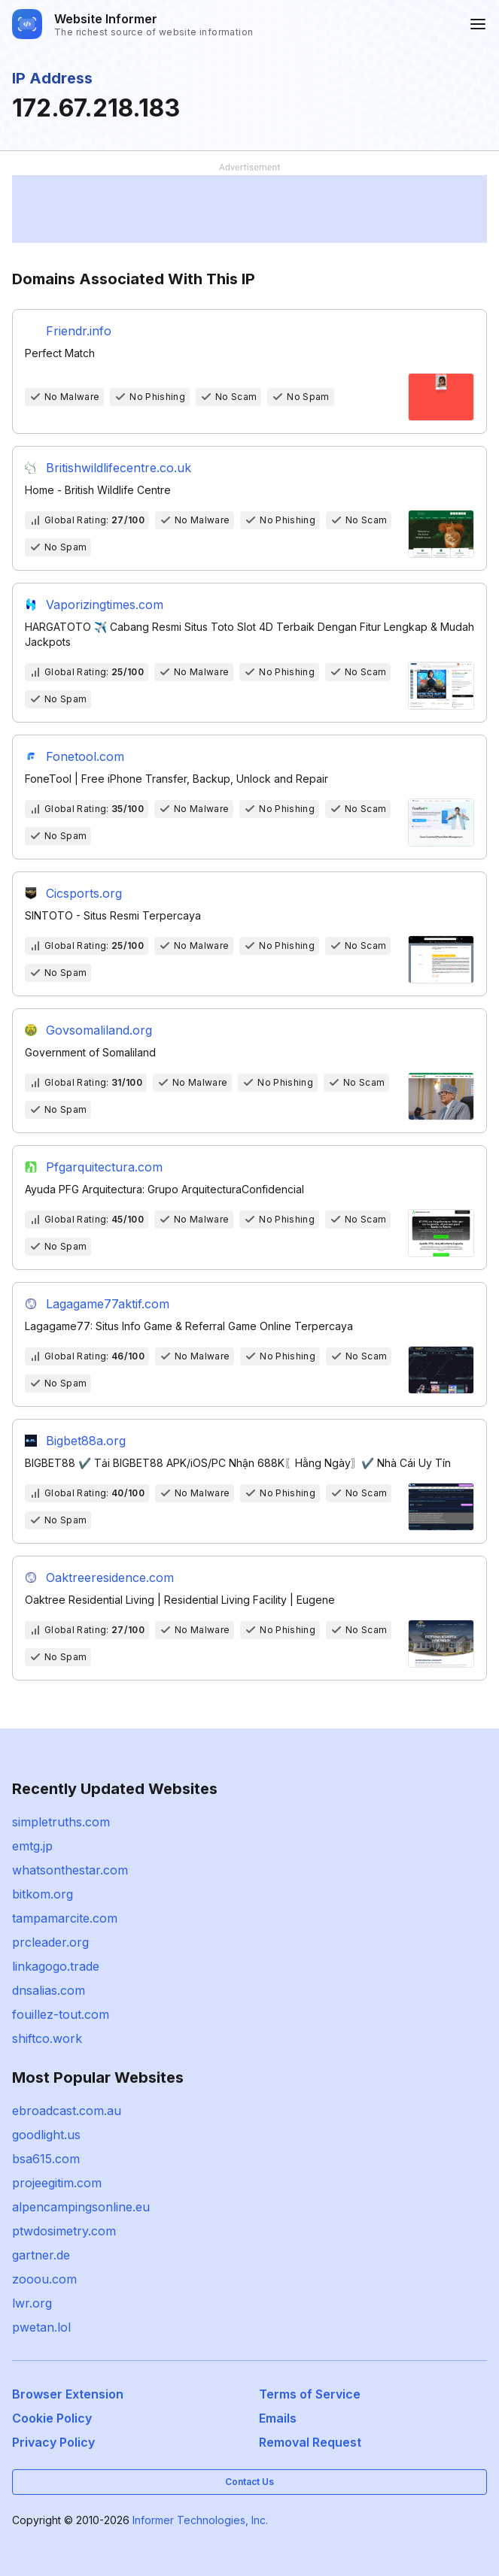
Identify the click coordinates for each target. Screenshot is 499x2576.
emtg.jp (32, 1845)
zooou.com (44, 2279)
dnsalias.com (48, 1990)
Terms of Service (310, 2394)
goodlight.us (46, 2134)
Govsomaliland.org (99, 1030)
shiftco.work (47, 2038)
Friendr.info (78, 330)
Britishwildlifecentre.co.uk (118, 467)
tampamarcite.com (64, 1918)
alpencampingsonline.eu (81, 2206)
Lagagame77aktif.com (107, 1303)
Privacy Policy (53, 2442)
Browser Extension (67, 2394)
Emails (278, 2418)
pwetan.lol (41, 2327)
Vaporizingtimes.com (104, 604)
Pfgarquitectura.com (104, 1166)
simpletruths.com (61, 1821)
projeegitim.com (57, 2182)
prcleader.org (50, 1942)
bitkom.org (42, 1894)
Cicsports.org (84, 893)
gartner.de (41, 2254)
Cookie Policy (52, 2418)
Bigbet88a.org (86, 1440)
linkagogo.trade (55, 1966)
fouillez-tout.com (60, 2014)
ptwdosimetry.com (64, 2230)
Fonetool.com (85, 756)
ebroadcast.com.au (66, 2110)
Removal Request (310, 2442)
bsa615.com (46, 2158)
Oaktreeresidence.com (110, 1577)
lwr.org (32, 2303)
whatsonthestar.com (70, 1869)
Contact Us (249, 2481)
